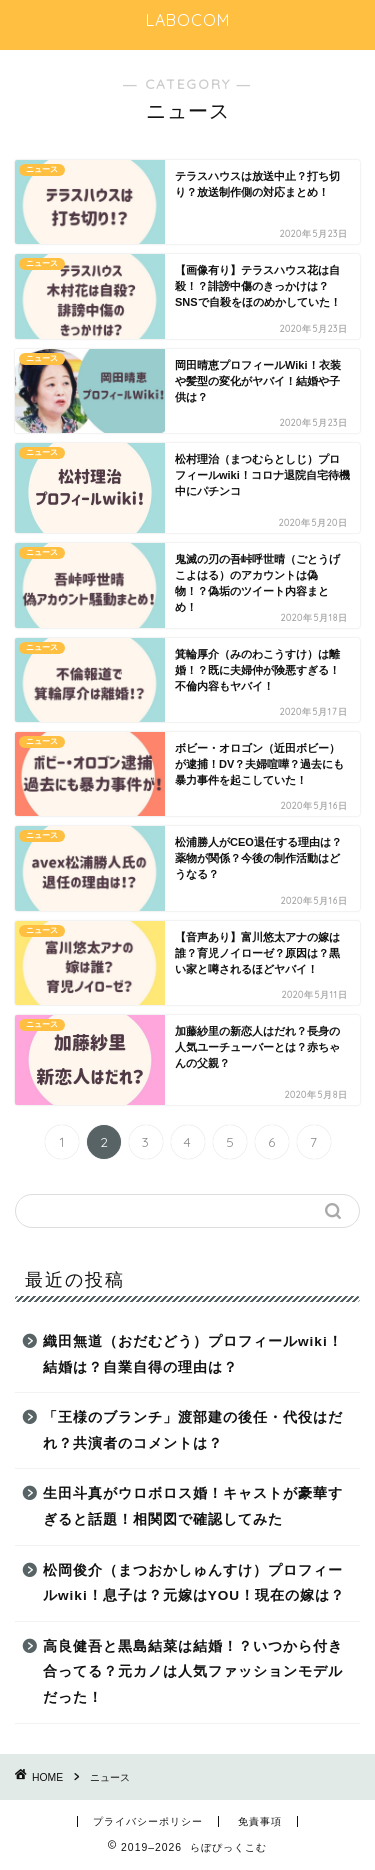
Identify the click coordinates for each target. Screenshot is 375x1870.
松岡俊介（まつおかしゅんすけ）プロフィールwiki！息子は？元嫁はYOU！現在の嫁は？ (194, 1583)
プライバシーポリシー (148, 1821)
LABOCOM (188, 20)
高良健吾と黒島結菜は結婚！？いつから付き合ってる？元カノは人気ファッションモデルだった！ (193, 1672)
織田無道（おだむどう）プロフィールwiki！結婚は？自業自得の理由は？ (193, 1354)
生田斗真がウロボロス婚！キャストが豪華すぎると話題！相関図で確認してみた (193, 1506)
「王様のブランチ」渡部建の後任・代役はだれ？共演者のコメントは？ (193, 1430)
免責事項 (260, 1821)
